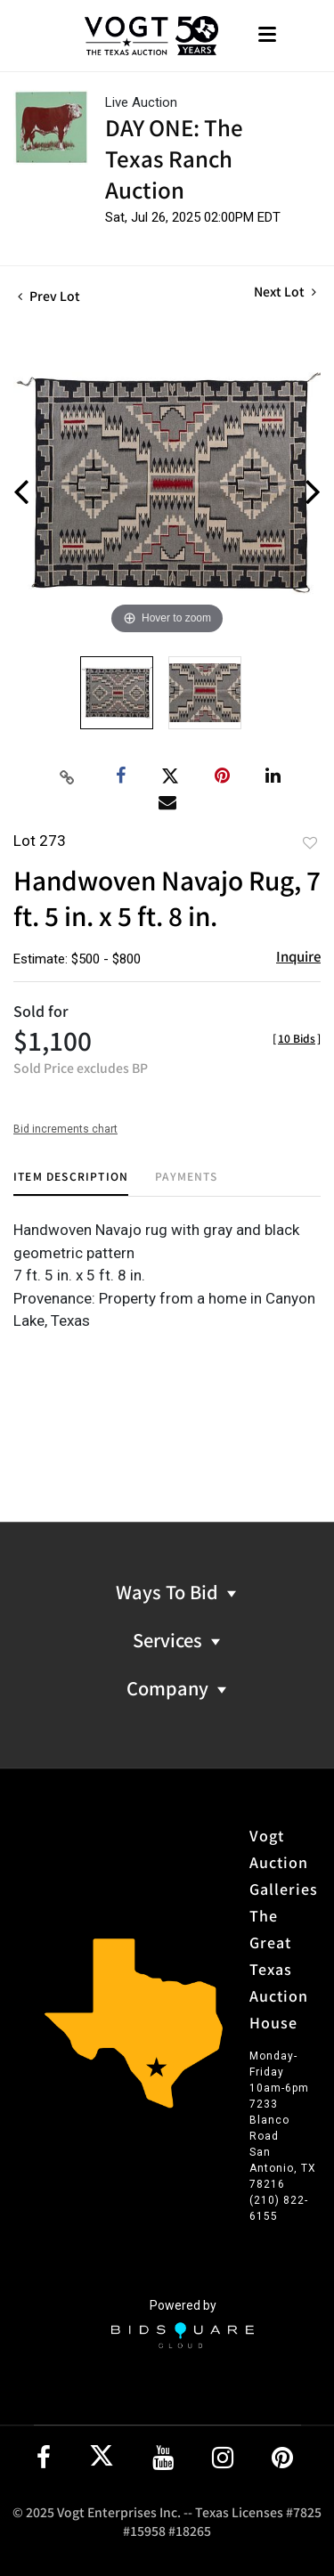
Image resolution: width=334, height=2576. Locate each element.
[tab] (70, 1183)
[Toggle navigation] (267, 36)
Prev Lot (49, 296)
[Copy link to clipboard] (66, 776)
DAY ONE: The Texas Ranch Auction (174, 158)
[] (297, 1037)
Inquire (298, 956)
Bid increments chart (65, 1129)
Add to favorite (310, 842)
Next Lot (285, 291)
